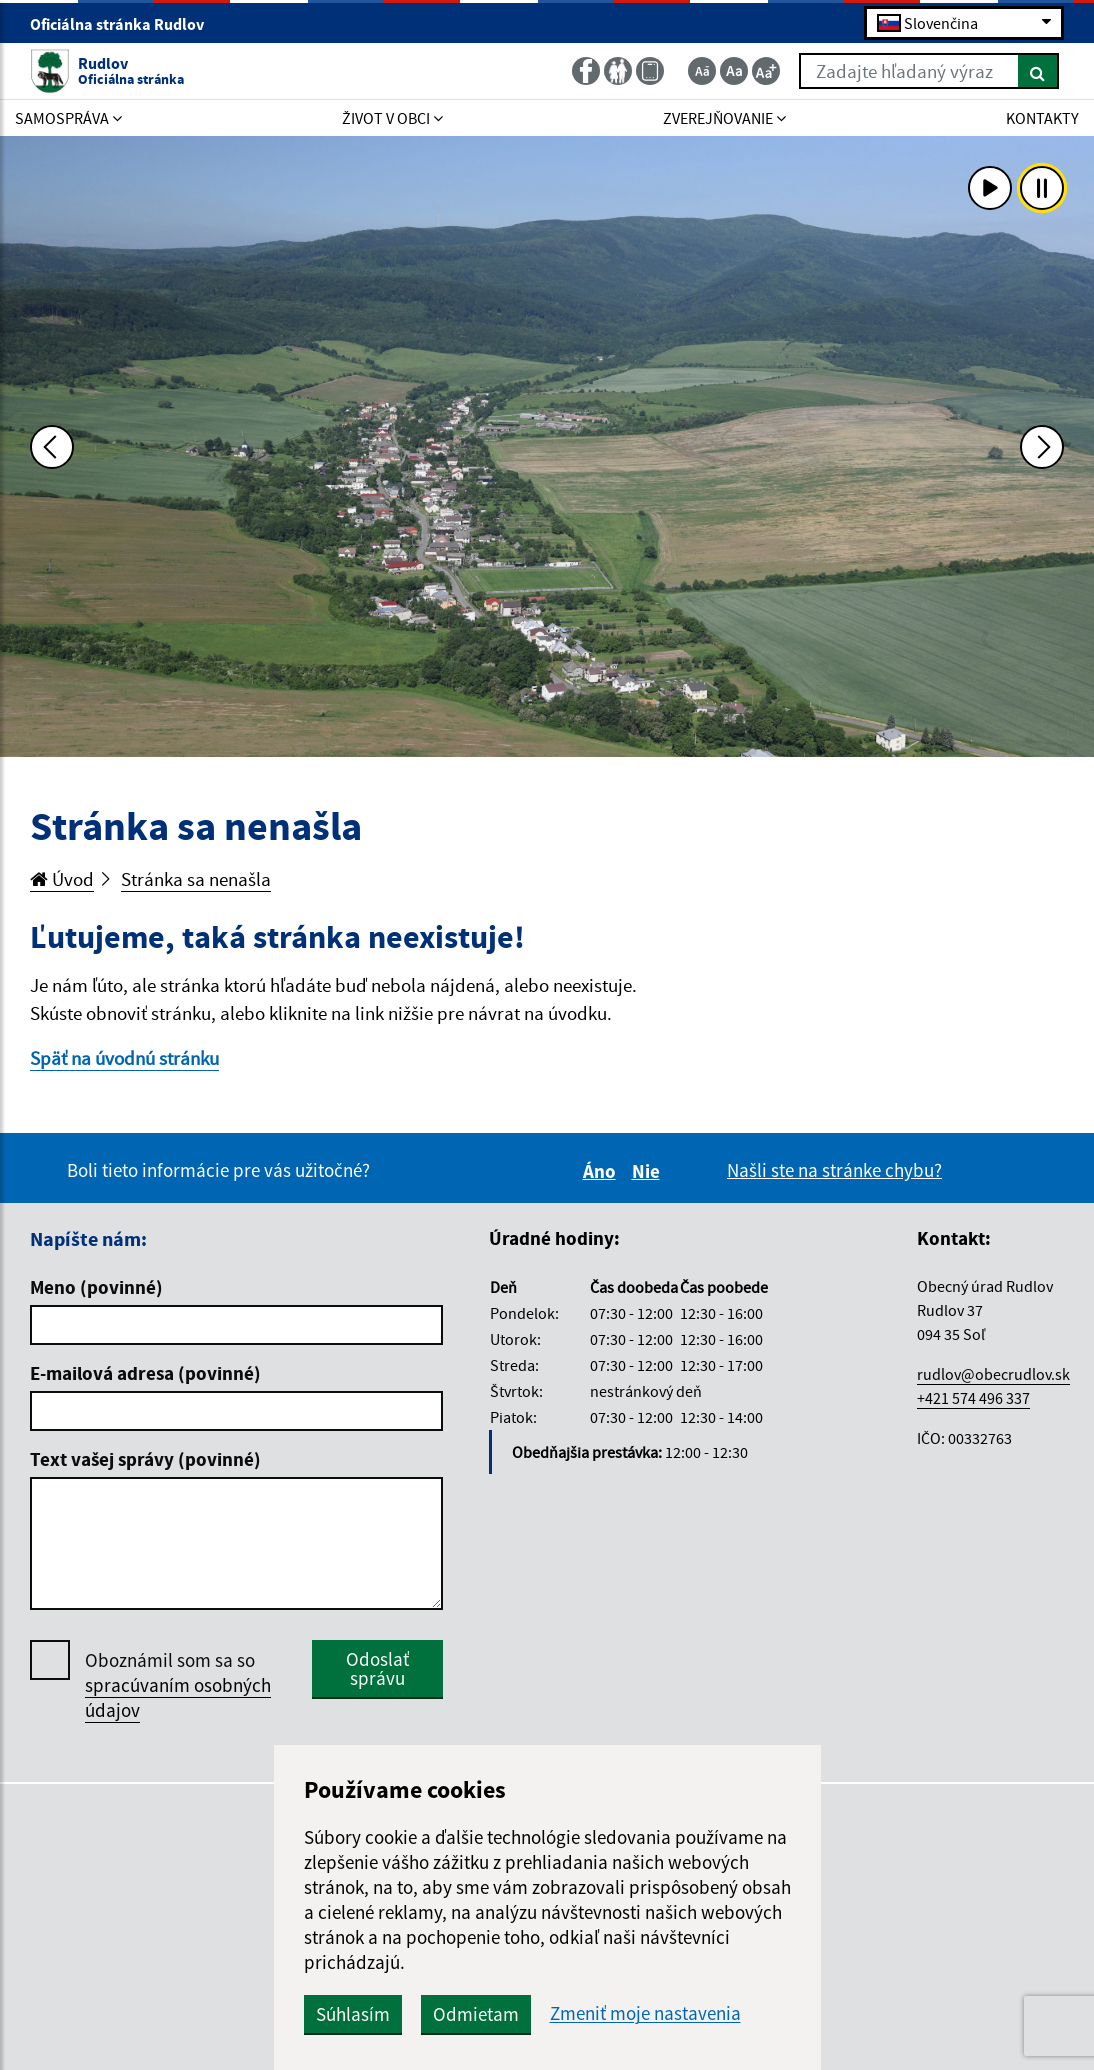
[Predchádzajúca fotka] (52, 447)
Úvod (62, 879)
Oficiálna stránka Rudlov (125, 24)
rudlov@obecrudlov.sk (993, 1374)
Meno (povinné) (96, 1287)
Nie (649, 1171)
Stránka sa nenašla (196, 879)
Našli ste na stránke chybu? (834, 1170)
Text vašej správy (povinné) (145, 1459)
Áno (602, 1171)
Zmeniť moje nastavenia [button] (645, 2013)
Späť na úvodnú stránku (124, 1058)
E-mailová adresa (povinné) (145, 1373)
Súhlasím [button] (353, 2014)
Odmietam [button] (476, 2014)
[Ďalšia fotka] (1042, 447)
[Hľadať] (1038, 71)
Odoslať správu (377, 1668)
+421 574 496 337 (973, 1398)
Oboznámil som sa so (178, 1685)
